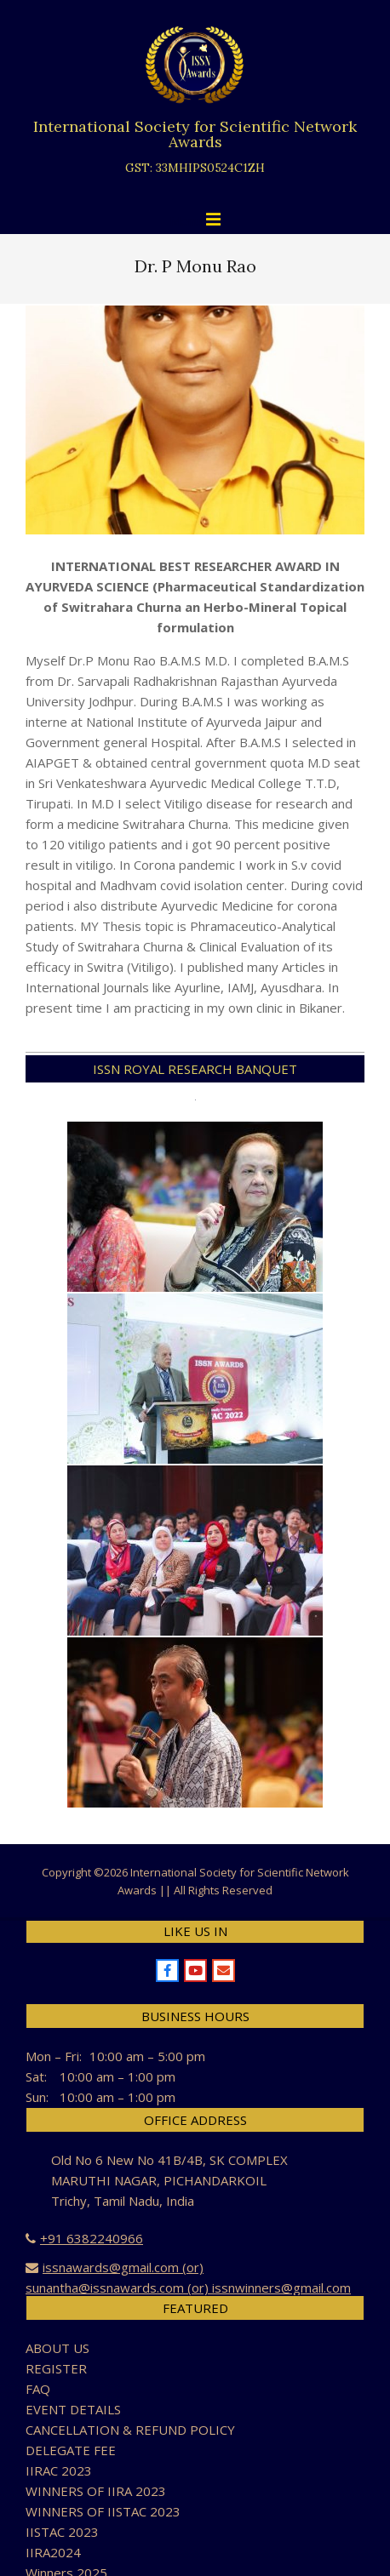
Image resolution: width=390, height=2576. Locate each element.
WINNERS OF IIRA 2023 (96, 2490)
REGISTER (56, 2368)
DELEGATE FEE (71, 2450)
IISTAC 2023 (62, 2531)
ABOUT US (57, 2347)
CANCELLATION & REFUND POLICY (130, 2429)
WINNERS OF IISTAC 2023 (103, 2511)
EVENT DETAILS (73, 2409)
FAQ (38, 2388)
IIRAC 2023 (59, 2470)
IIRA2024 (53, 2552)
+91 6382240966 (91, 2238)
